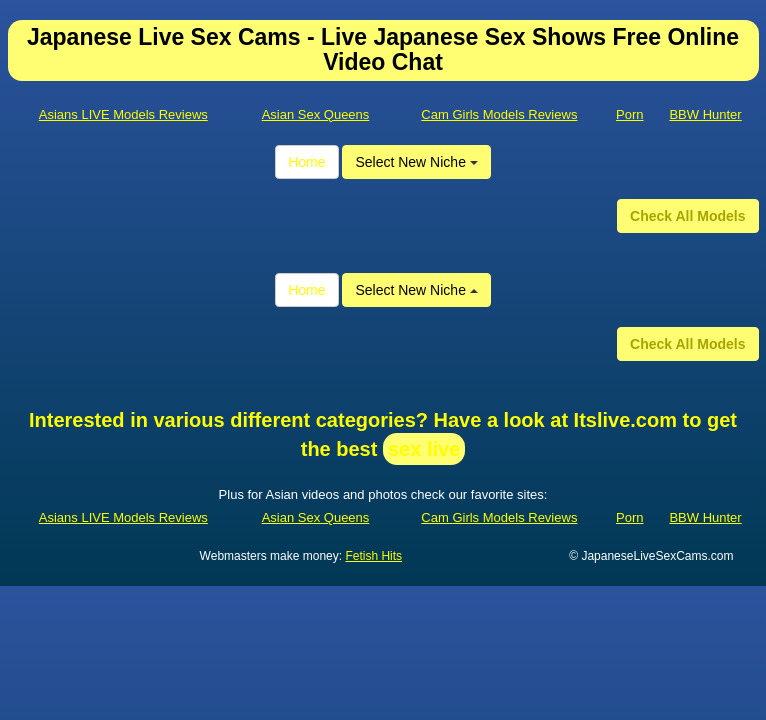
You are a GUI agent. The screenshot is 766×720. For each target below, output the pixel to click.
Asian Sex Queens (316, 114)
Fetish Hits (373, 556)
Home (306, 162)
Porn (629, 114)
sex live (424, 449)
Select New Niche (416, 162)
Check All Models (687, 216)
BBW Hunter (705, 114)
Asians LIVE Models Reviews (123, 114)
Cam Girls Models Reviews (499, 114)
